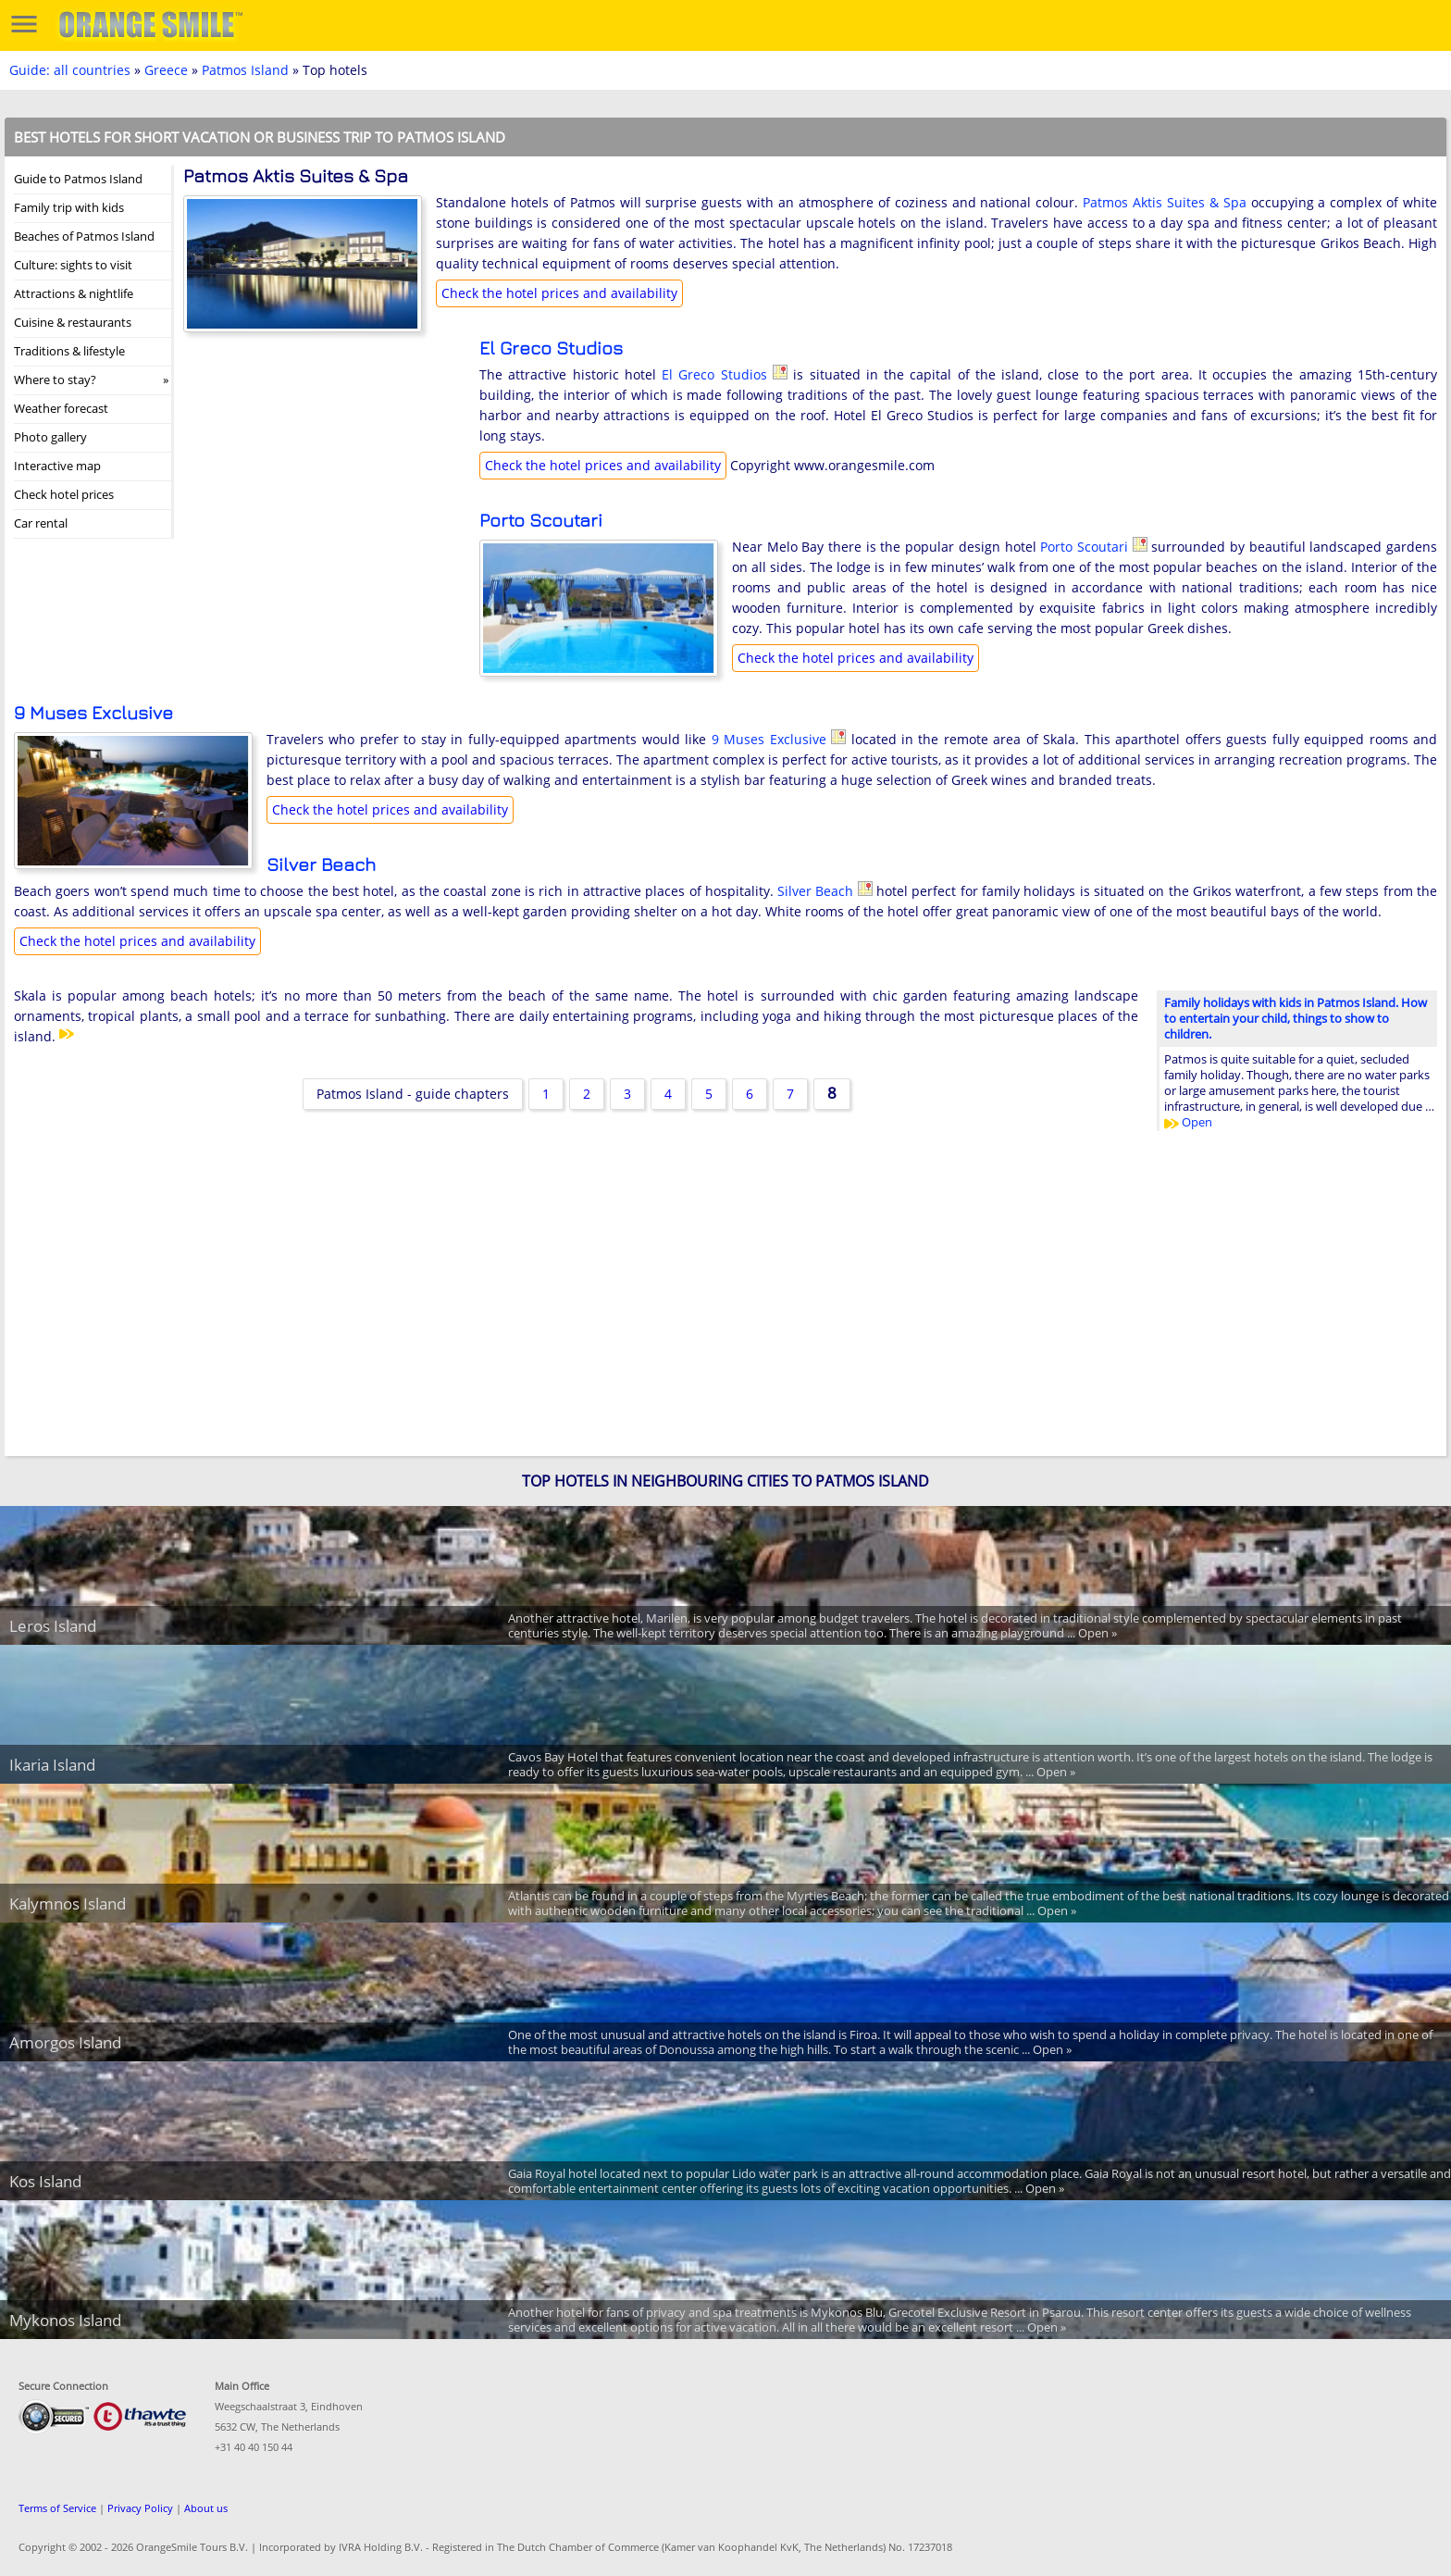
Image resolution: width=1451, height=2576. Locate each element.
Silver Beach (321, 864)
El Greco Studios (551, 347)
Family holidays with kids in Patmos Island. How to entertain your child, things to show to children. (1295, 1018)
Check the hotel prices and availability (559, 293)
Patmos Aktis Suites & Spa (1164, 202)
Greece (166, 70)
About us (206, 2508)
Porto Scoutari (540, 519)
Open (1188, 1122)
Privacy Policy (140, 2508)
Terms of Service (57, 2508)
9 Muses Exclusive (93, 712)
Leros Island (52, 1625)
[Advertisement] (322, 458)
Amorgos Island (65, 2042)
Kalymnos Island (67, 1903)
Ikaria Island (52, 1764)
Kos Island (45, 2181)
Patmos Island (245, 70)
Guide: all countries (69, 70)
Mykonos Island (65, 2320)
